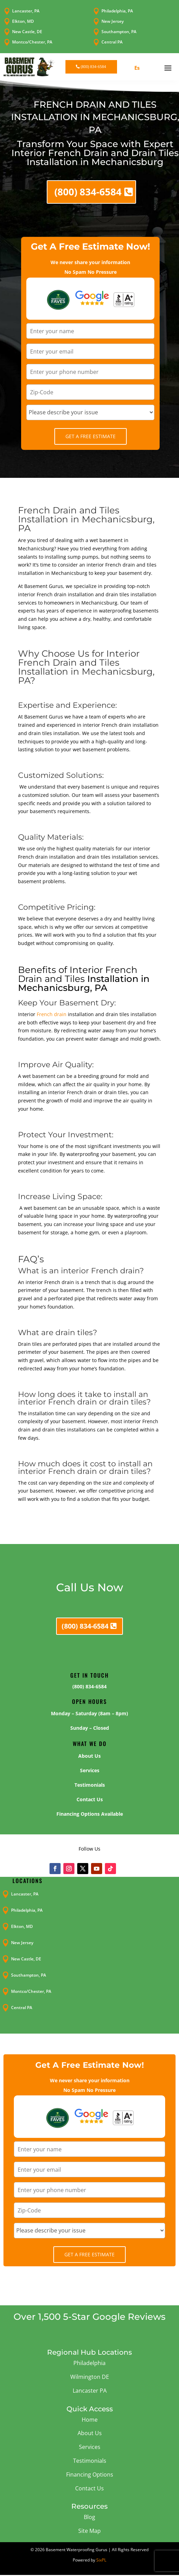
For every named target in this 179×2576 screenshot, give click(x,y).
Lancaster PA (90, 2390)
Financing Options (89, 2474)
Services (89, 2447)
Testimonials (89, 2460)
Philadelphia (89, 2363)
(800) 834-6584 (93, 66)
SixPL (101, 2560)
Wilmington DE (89, 2377)
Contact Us (89, 2488)
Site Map (89, 2531)
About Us (90, 2433)
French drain (51, 1014)
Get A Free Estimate (90, 436)
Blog (89, 2517)
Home (90, 2419)
